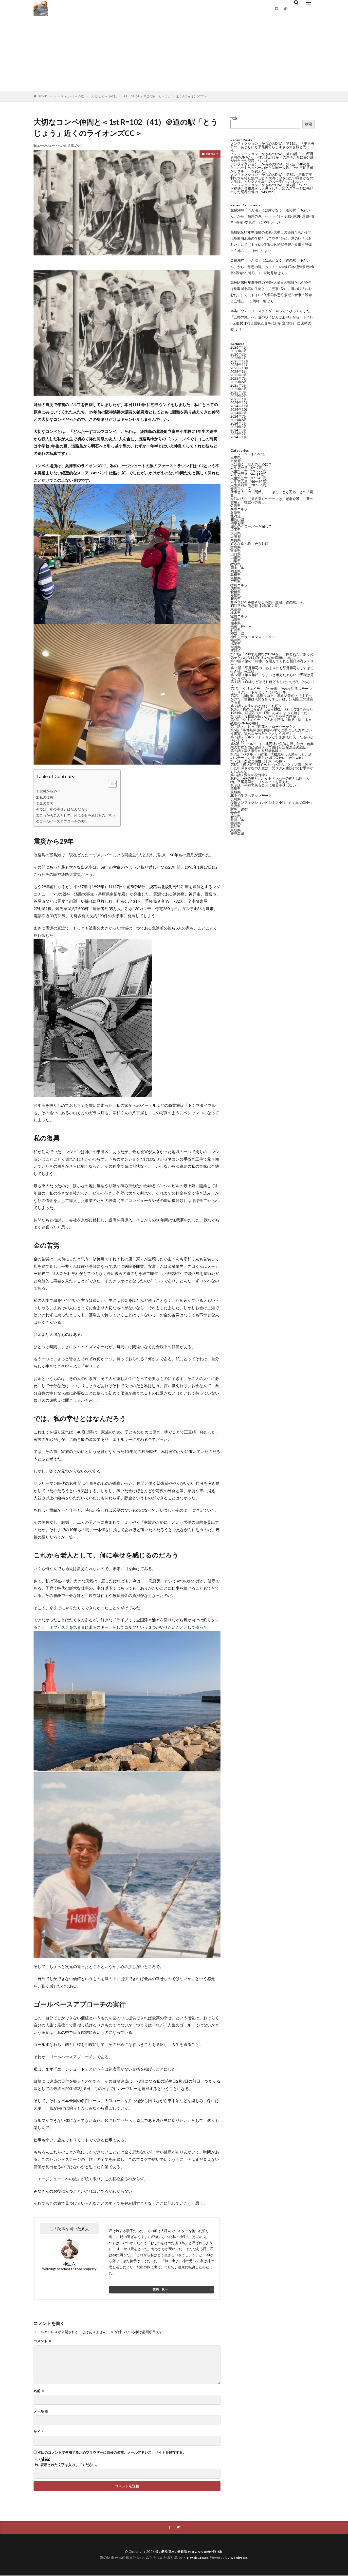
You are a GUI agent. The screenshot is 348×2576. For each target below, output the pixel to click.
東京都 (235, 609)
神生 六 (269, 222)
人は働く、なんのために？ (251, 464)
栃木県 (235, 612)
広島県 (235, 581)
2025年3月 (238, 392)
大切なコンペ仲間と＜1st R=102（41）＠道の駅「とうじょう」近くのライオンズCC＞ (149, 96)
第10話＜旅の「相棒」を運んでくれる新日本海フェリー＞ (272, 662)
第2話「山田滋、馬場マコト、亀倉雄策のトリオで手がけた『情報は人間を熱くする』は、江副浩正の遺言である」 (271, 698)
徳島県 (235, 588)
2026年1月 (238, 358)
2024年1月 (238, 437)
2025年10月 (239, 368)
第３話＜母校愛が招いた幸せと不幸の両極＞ (264, 716)
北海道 (235, 516)
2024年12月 (239, 402)
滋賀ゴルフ (239, 616)
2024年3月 (238, 430)
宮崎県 (235, 547)
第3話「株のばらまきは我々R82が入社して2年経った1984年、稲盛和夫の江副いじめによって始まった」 (271, 711)
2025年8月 (238, 375)
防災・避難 (239, 809)
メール (41, 2411)
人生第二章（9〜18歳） (248, 474)
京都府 (235, 461)
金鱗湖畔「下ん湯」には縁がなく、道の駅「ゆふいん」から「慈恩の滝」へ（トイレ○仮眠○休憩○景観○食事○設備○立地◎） (272, 216)
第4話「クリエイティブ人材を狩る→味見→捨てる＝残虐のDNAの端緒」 (271, 721)
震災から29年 (50, 791)
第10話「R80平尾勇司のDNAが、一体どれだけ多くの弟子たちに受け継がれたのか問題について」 (271, 656)
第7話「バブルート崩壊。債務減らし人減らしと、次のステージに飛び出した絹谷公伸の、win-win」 (271, 756)
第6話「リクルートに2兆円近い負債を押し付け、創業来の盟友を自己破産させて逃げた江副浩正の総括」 (272, 745)
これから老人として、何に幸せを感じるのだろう (77, 815)
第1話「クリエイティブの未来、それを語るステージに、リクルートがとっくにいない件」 (271, 690)
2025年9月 (238, 371)
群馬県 (235, 789)
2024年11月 (239, 406)
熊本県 (235, 623)
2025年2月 (238, 396)
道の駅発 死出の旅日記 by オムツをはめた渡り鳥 (189, 2552)
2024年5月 (238, 423)
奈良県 (235, 540)
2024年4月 (238, 427)
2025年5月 (238, 385)
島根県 (235, 574)
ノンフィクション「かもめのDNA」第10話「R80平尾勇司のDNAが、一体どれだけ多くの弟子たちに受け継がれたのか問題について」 (272, 157)
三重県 (235, 457)
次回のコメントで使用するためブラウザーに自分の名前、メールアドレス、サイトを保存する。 (111, 2452)
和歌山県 (237, 519)
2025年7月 (238, 378)
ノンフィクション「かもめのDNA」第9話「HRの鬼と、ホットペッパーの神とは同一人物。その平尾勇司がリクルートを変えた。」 (271, 167)
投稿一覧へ (160, 2289)
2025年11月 (239, 364)
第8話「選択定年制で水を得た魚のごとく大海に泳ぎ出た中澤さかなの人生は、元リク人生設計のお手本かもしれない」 (271, 767)
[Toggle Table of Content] (109, 784)
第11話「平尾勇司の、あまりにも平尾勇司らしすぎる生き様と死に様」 (272, 669)
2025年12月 (239, 361)
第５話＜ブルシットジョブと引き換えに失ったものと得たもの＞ (271, 738)
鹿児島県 (237, 833)
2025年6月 (238, 382)
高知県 (235, 826)
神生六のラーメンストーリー (252, 637)
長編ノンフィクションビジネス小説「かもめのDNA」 (272, 802)
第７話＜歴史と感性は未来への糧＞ (258, 761)
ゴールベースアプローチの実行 (63, 821)
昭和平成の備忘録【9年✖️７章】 (255, 606)
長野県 (235, 806)
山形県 (235, 557)
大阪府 (235, 537)
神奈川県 (237, 633)
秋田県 (235, 647)
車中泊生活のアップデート (251, 795)
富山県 (235, 550)
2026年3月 (238, 351)
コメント (43, 2341)
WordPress (241, 2558)
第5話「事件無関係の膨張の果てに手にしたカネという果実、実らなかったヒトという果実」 (271, 731)
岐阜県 (235, 564)
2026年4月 (238, 347)
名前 (39, 2391)
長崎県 (235, 799)
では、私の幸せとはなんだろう (63, 809)
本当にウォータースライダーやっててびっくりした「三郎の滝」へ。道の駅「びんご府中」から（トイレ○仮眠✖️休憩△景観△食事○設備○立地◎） (271, 317)
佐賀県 (235, 505)
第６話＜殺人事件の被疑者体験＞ (256, 751)
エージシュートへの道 (69, 96)
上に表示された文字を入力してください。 (66, 2465)
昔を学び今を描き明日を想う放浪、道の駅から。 (268, 602)
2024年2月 (238, 433)
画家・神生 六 (241, 626)
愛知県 (235, 595)
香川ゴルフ (239, 820)
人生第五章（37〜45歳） (249, 478)
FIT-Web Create (194, 2558)
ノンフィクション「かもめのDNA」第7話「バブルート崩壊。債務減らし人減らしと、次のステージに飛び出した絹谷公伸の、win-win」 (271, 188)
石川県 (235, 630)
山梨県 (235, 561)
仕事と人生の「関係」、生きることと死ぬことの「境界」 (271, 493)
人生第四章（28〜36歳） (249, 485)
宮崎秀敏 (270, 273)
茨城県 (235, 792)
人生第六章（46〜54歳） (249, 481)
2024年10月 (239, 409)
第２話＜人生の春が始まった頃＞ (256, 706)
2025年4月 (238, 389)
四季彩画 (237, 523)
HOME (42, 96)
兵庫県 (235, 512)
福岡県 (235, 644)
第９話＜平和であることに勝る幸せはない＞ (264, 785)
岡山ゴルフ (239, 568)
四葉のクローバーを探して (251, 526)
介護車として (240, 488)
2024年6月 (238, 420)
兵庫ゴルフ (75, 145)
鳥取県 (235, 830)
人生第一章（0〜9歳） (247, 467)
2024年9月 (238, 413)
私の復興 (46, 797)
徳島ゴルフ (239, 585)
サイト (39, 2431)
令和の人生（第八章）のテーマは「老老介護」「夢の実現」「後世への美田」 (271, 500)
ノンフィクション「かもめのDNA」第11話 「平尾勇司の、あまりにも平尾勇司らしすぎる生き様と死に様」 (272, 146)
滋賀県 (235, 619)
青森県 (235, 813)
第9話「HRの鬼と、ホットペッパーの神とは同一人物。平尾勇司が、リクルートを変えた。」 (270, 780)
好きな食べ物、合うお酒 (249, 543)
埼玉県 (235, 530)
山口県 (235, 554)
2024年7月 (238, 416)
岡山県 (235, 571)
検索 (233, 118)
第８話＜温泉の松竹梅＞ (249, 775)
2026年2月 (238, 354)
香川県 (235, 823)
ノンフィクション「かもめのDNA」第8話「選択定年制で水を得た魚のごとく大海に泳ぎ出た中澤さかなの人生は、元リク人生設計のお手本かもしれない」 (271, 177)
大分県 (235, 533)
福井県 (235, 640)
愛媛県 (235, 592)
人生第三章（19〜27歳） (249, 471)
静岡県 (235, 816)
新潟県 (235, 599)
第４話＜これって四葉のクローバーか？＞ (263, 726)
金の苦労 (46, 803)
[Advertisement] (174, 54)
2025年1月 (238, 399)
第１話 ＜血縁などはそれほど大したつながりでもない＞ (272, 683)
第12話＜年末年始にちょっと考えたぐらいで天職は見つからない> (272, 676)
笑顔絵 (235, 650)
